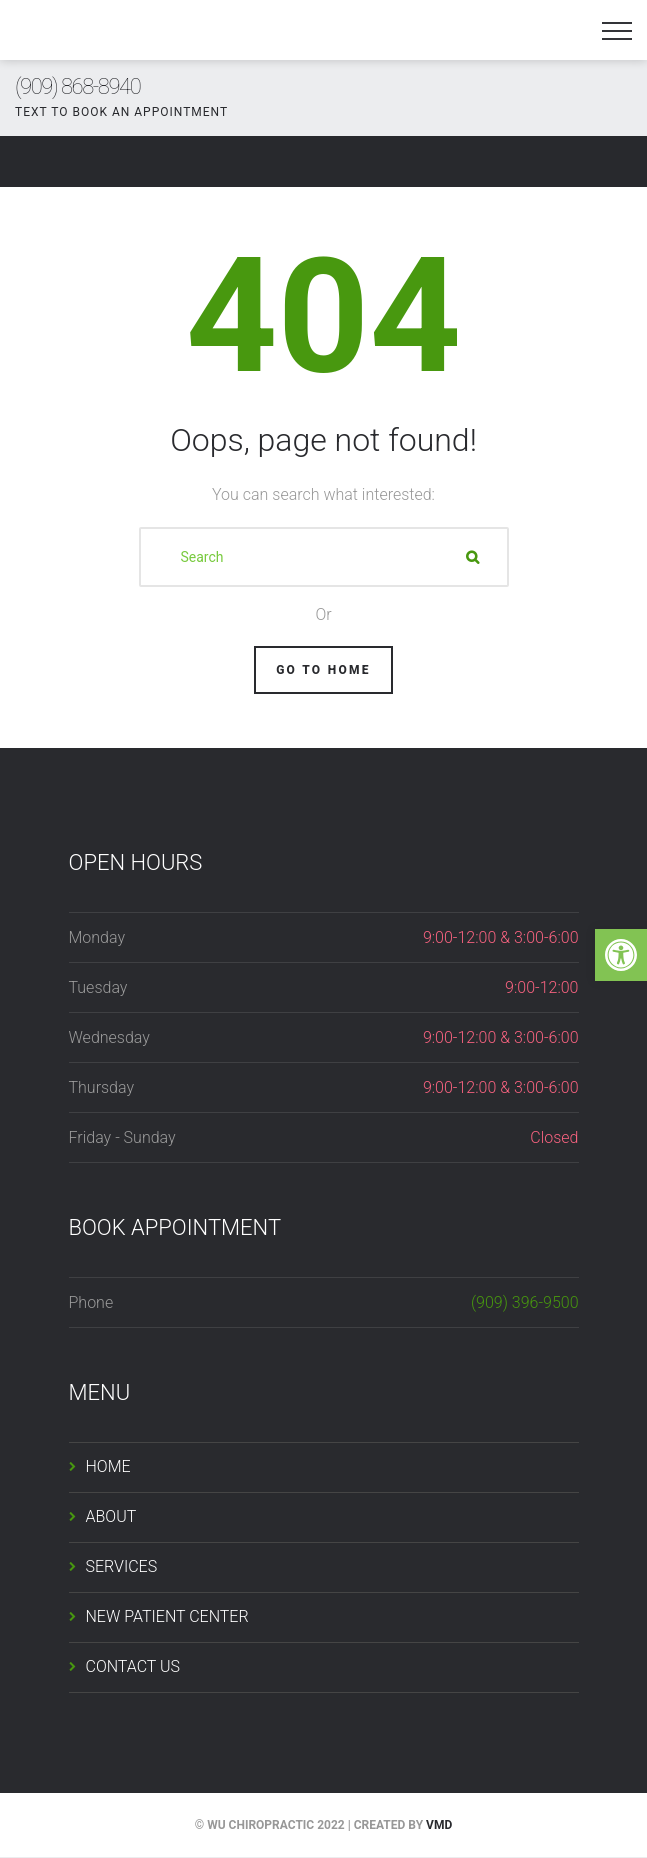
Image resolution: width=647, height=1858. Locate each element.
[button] (621, 955)
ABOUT (111, 1516)
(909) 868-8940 (77, 87)
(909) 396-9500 (525, 1302)
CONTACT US (133, 1666)
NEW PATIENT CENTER (167, 1616)
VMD (439, 1825)
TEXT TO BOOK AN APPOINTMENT (121, 112)
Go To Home (323, 670)
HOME (108, 1466)
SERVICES (122, 1566)
